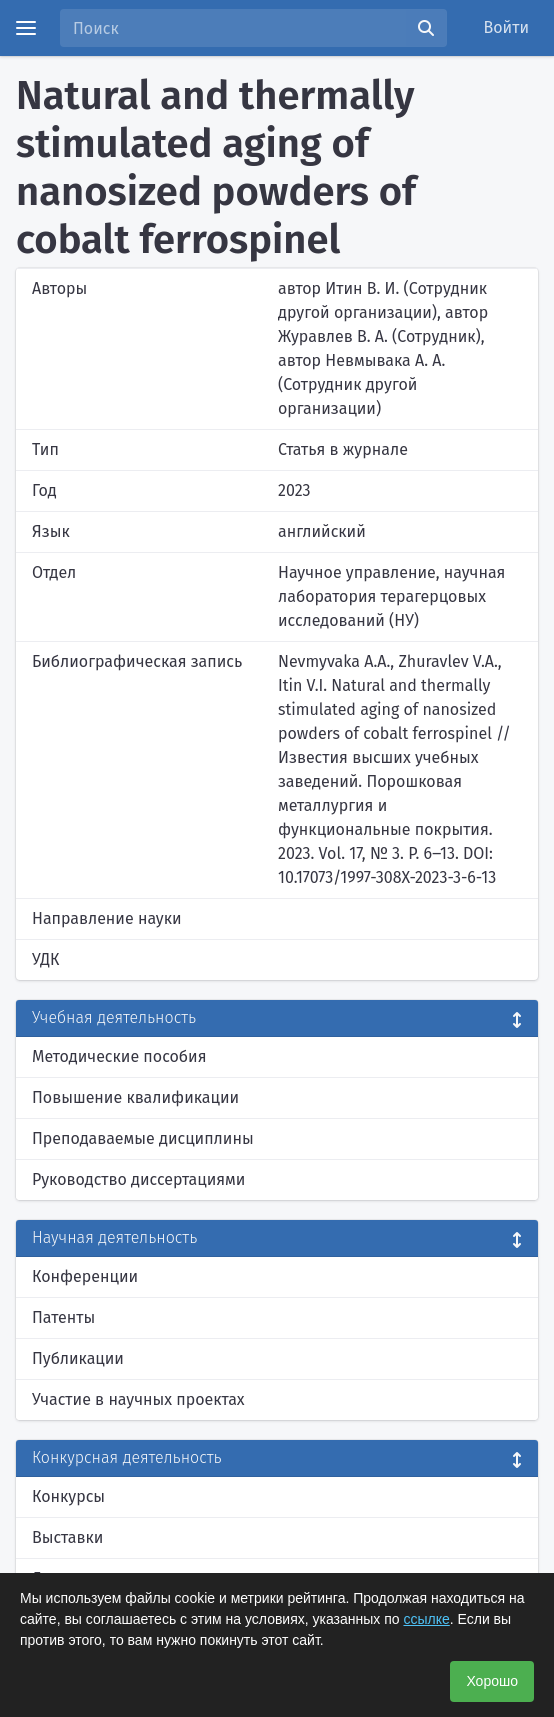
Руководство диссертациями (138, 1179)
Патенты (63, 1317)
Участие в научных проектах (138, 1399)
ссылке (426, 1619)
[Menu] (26, 28)
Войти (507, 27)
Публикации (78, 1358)
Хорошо (492, 1681)
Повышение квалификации (135, 1097)
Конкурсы (68, 1496)
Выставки (67, 1537)
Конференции (85, 1276)
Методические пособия (119, 1056)
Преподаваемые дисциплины (143, 1138)
